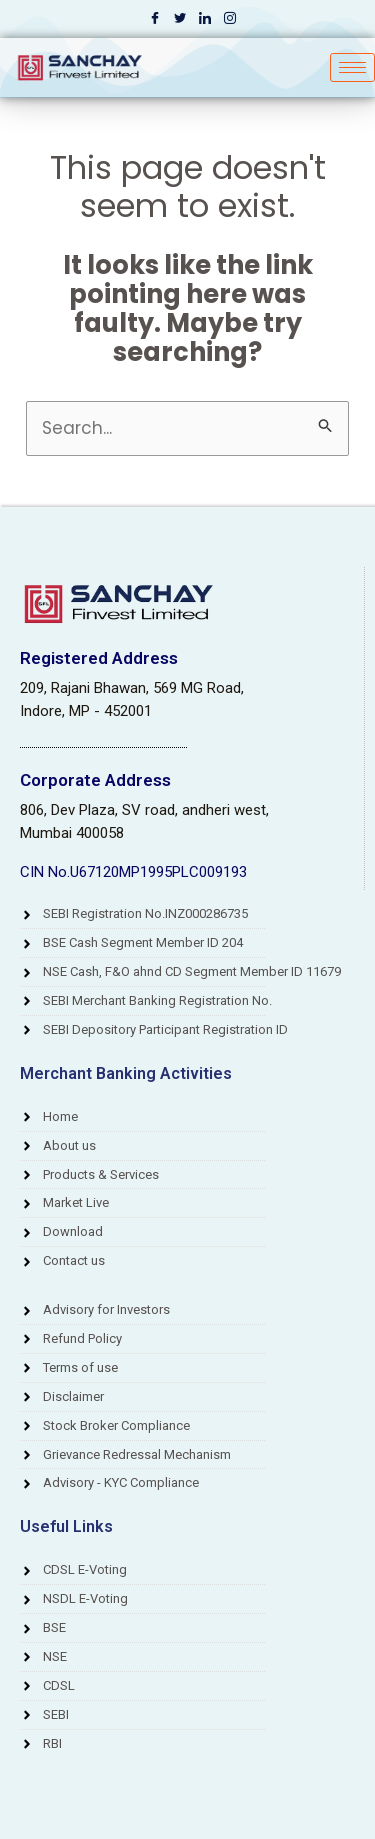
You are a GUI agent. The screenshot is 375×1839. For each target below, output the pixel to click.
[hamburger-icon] (352, 67)
